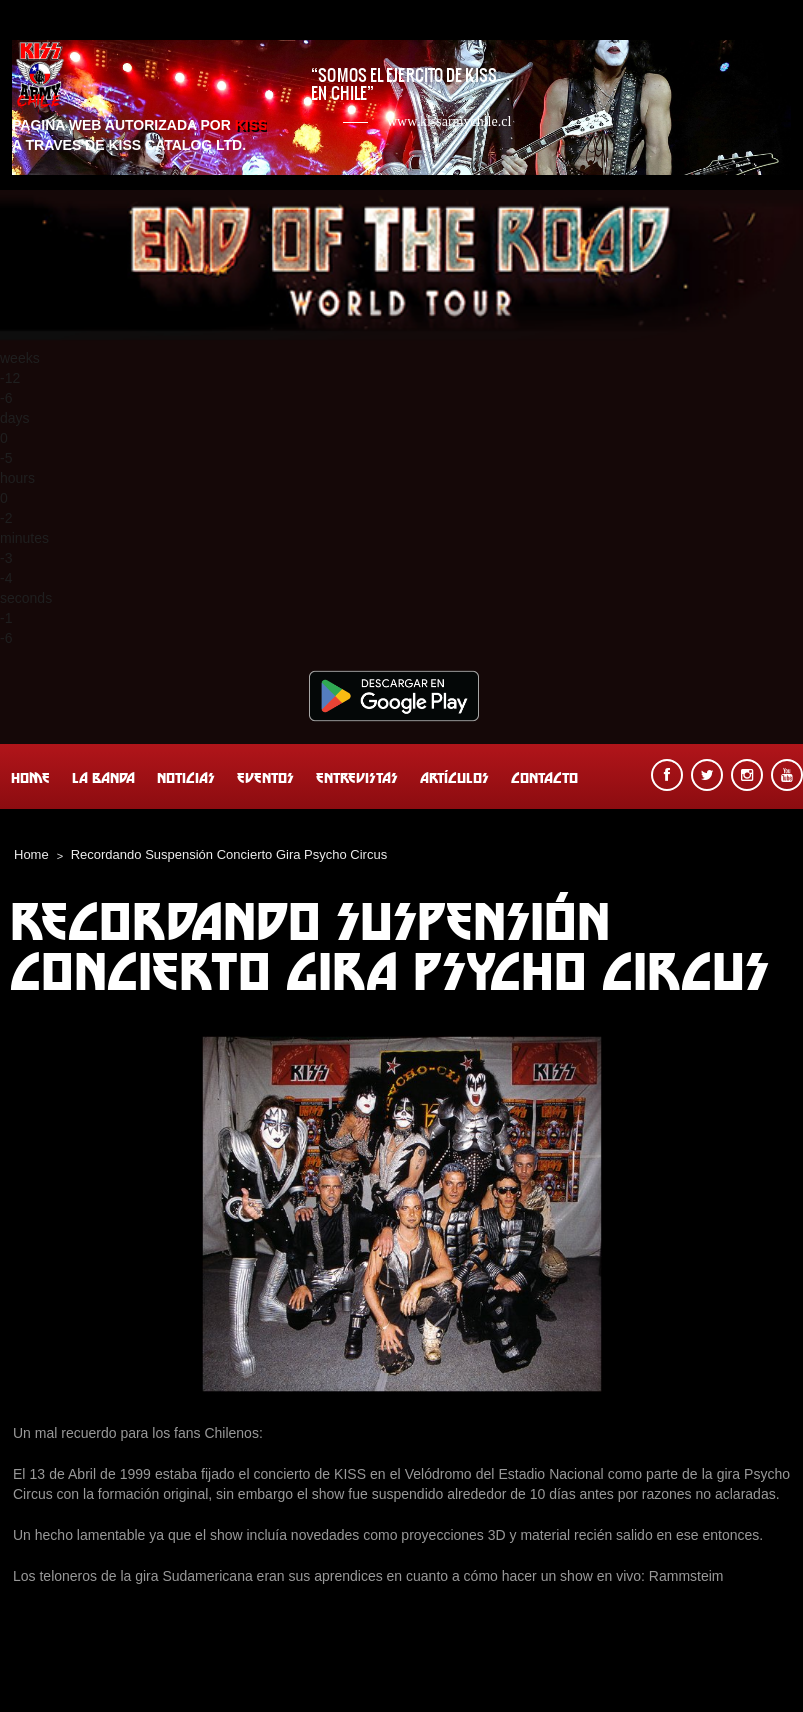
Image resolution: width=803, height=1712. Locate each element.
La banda (103, 777)
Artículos (454, 777)
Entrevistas (357, 777)
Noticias (186, 777)
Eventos (265, 777)
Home (30, 777)
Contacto (544, 777)
